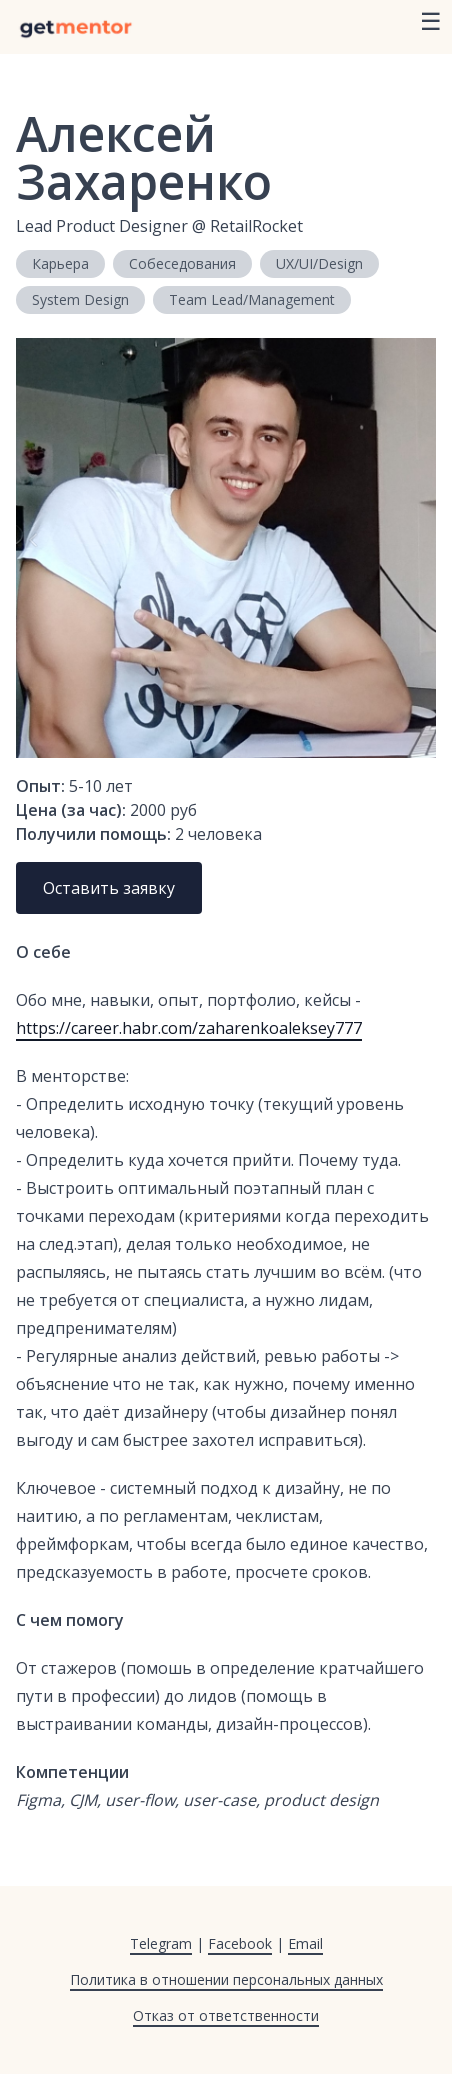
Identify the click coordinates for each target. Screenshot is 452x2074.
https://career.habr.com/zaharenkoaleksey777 (189, 1028)
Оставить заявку (109, 888)
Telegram (161, 1943)
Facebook (240, 1943)
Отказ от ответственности (226, 2015)
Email (305, 1943)
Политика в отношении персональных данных (226, 1979)
